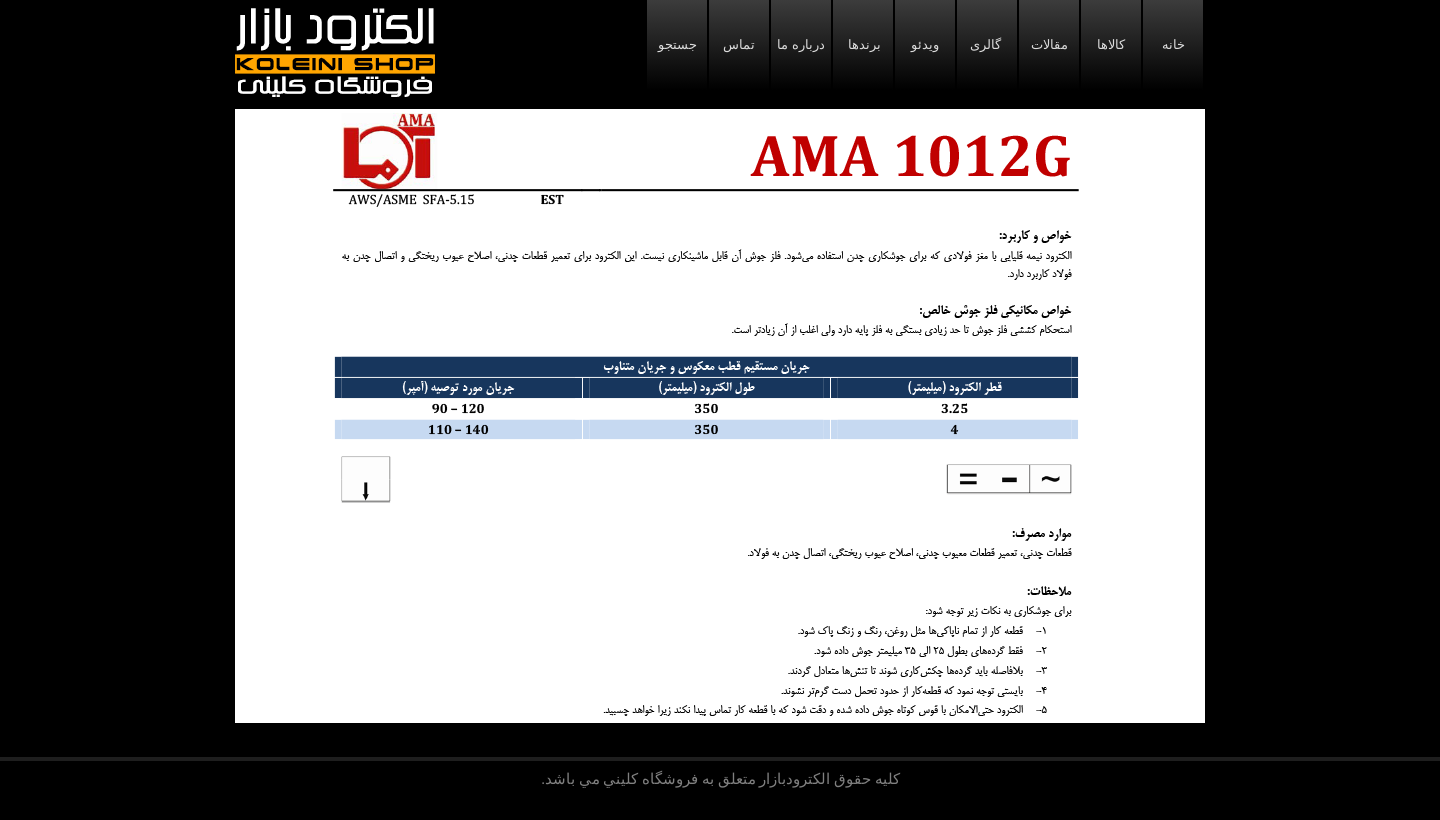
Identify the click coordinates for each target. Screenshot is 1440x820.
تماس (739, 44)
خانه (1173, 44)
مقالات (1049, 44)
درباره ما (800, 44)
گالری (987, 44)
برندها (863, 44)
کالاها (1111, 44)
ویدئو (925, 44)
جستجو (677, 44)
